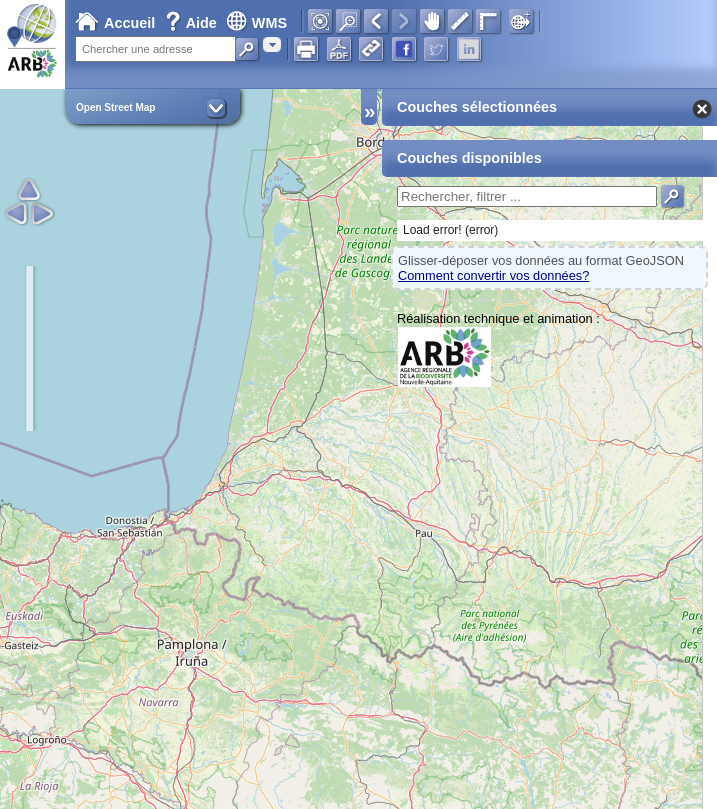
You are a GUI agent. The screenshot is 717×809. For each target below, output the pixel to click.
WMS (256, 23)
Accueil (115, 23)
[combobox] (272, 44)
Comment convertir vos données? (493, 275)
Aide (193, 23)
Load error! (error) (450, 230)
